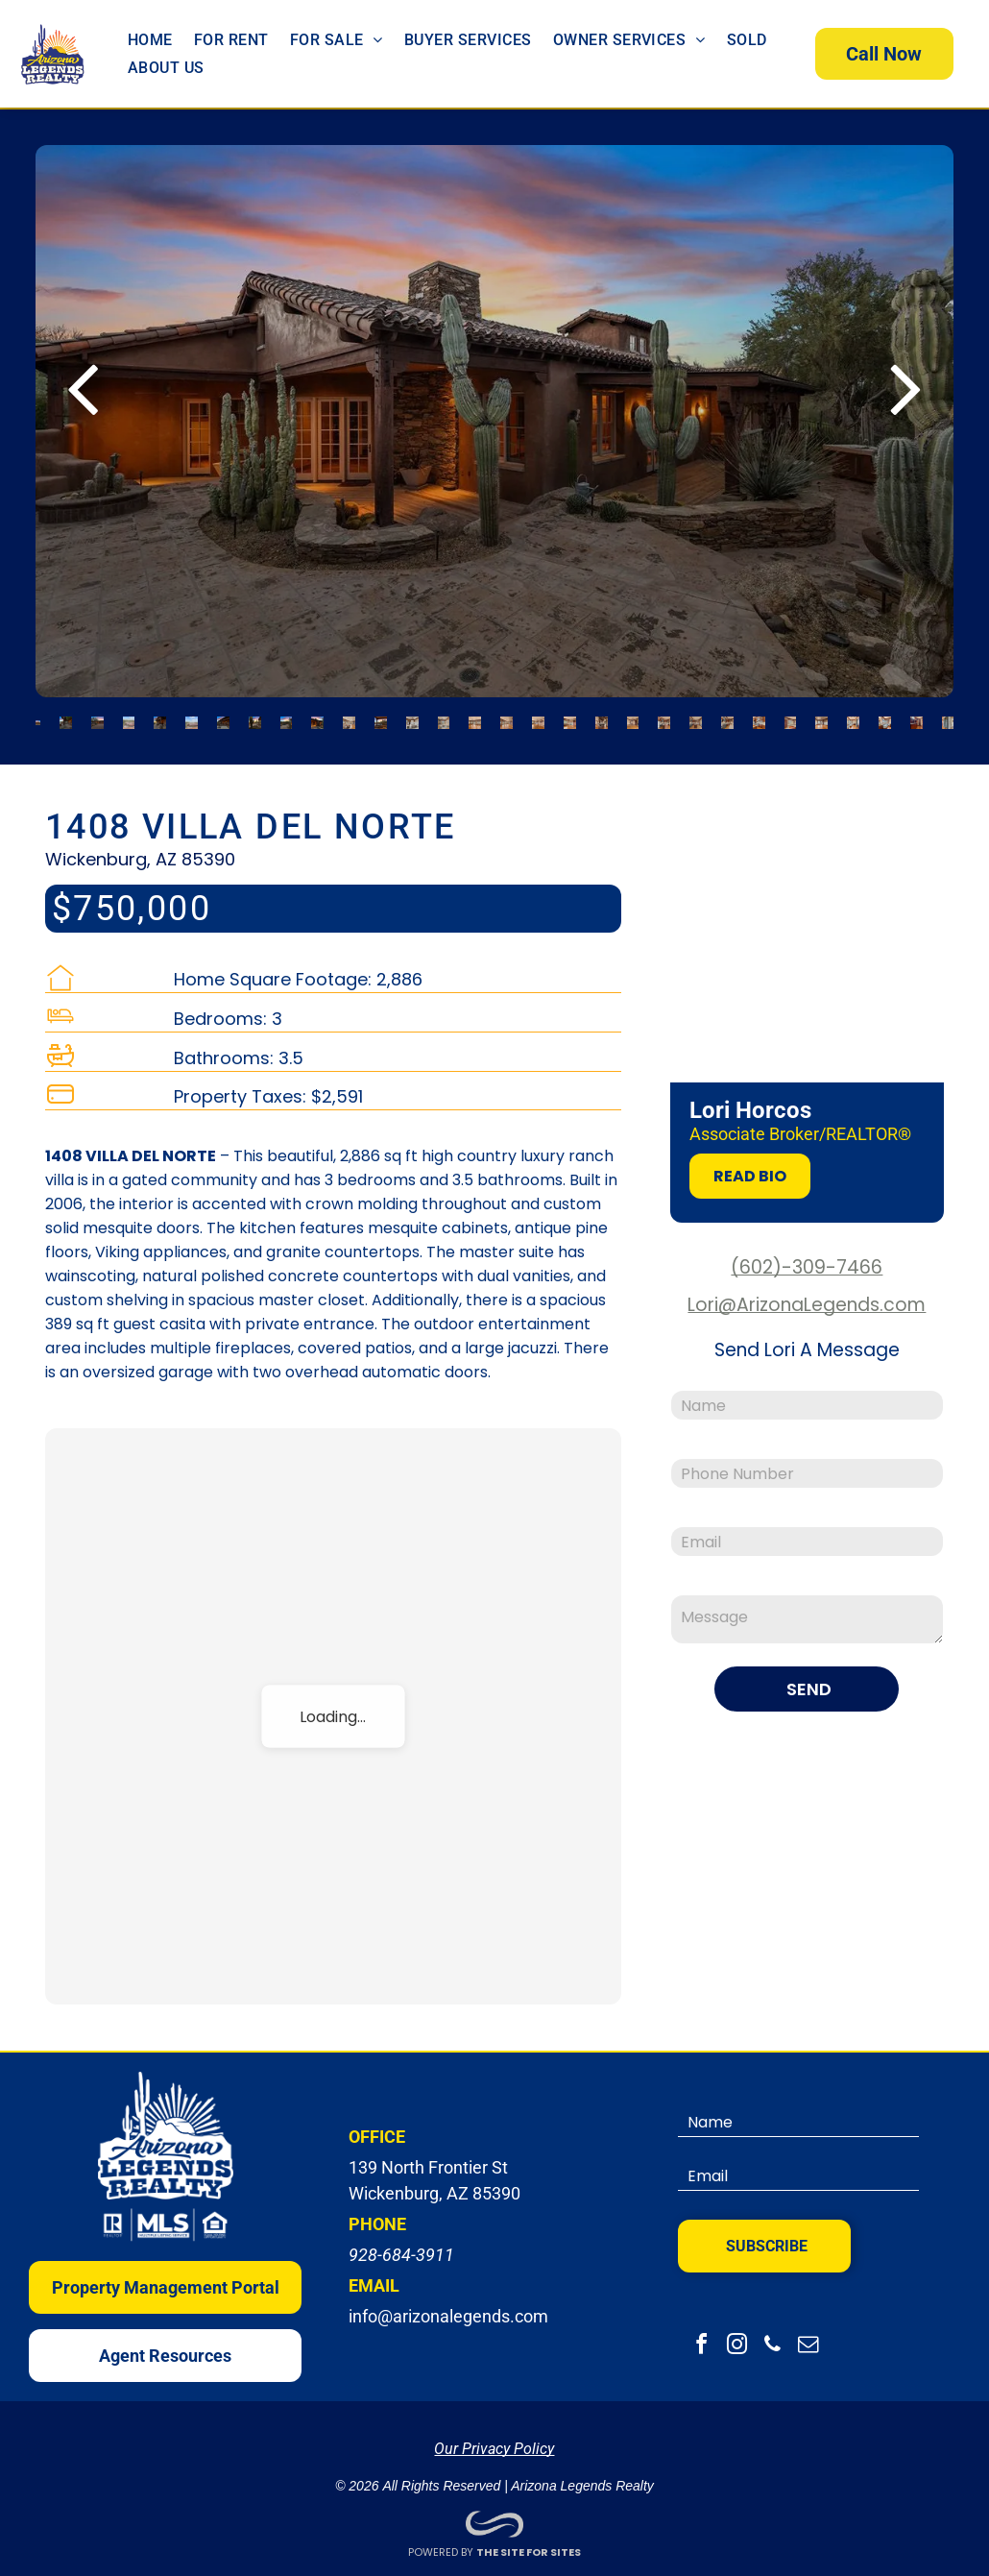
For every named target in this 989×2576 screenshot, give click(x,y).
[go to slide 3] (97, 713)
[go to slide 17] (538, 713)
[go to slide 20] (633, 713)
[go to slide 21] (664, 713)
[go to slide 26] (821, 713)
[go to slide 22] (695, 713)
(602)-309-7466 (806, 1258)
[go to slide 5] (160, 713)
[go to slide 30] (948, 713)
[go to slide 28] (885, 713)
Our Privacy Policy (494, 2439)
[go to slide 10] (317, 713)
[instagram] (736, 2337)
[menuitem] (150, 35)
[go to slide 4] (129, 713)
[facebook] (701, 2337)
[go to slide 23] (727, 713)
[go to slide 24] (759, 713)
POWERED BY (440, 2542)
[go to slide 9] (286, 713)
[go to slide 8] (255, 713)
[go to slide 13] (412, 713)
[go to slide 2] (66, 713)
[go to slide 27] (853, 713)
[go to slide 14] (444, 713)
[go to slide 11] (349, 713)
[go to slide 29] (916, 713)
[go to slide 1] (38, 713)
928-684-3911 (401, 2245)
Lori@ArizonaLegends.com (806, 1295)
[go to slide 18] (570, 713)
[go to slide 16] (506, 713)
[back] (83, 376)
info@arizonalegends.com (448, 2307)
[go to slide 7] (223, 713)
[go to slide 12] (380, 713)
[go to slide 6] (191, 713)
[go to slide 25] (790, 713)
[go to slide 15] (475, 713)
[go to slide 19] (601, 713)
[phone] (772, 2337)
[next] (906, 376)
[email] (807, 2337)
